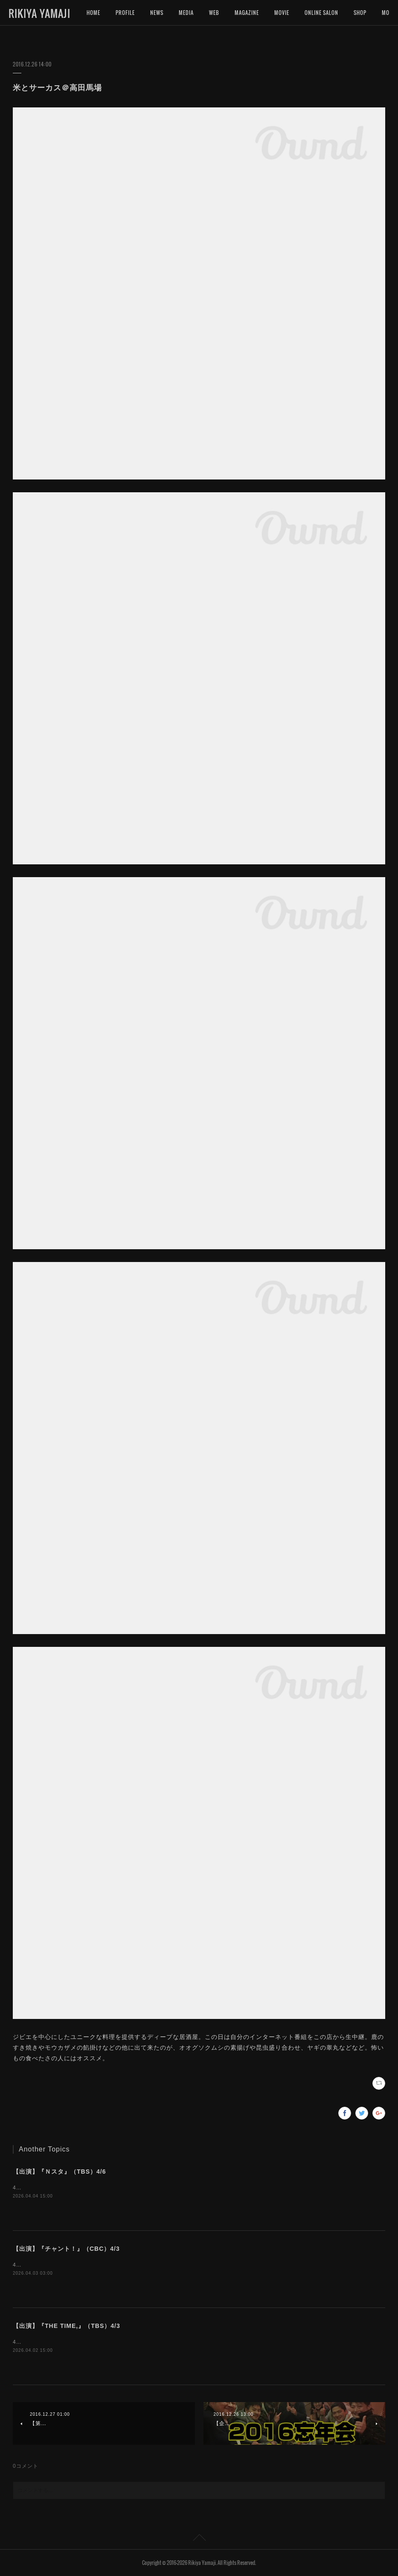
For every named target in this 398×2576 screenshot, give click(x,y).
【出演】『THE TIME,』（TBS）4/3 (66, 2325)
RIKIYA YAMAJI (39, 13)
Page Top (199, 2539)
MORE (360, 12)
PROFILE (125, 12)
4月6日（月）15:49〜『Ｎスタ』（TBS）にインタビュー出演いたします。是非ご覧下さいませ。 (134, 2188)
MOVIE (281, 12)
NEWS (156, 12)
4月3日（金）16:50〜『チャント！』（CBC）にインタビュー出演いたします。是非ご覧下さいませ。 (140, 2265)
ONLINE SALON (321, 12)
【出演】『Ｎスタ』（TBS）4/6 (59, 2171)
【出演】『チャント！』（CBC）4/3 (66, 2248)
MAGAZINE (247, 12)
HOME (93, 12)
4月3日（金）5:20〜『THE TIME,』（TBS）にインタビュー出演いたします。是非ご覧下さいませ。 (139, 2342)
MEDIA (186, 12)
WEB (214, 12)
